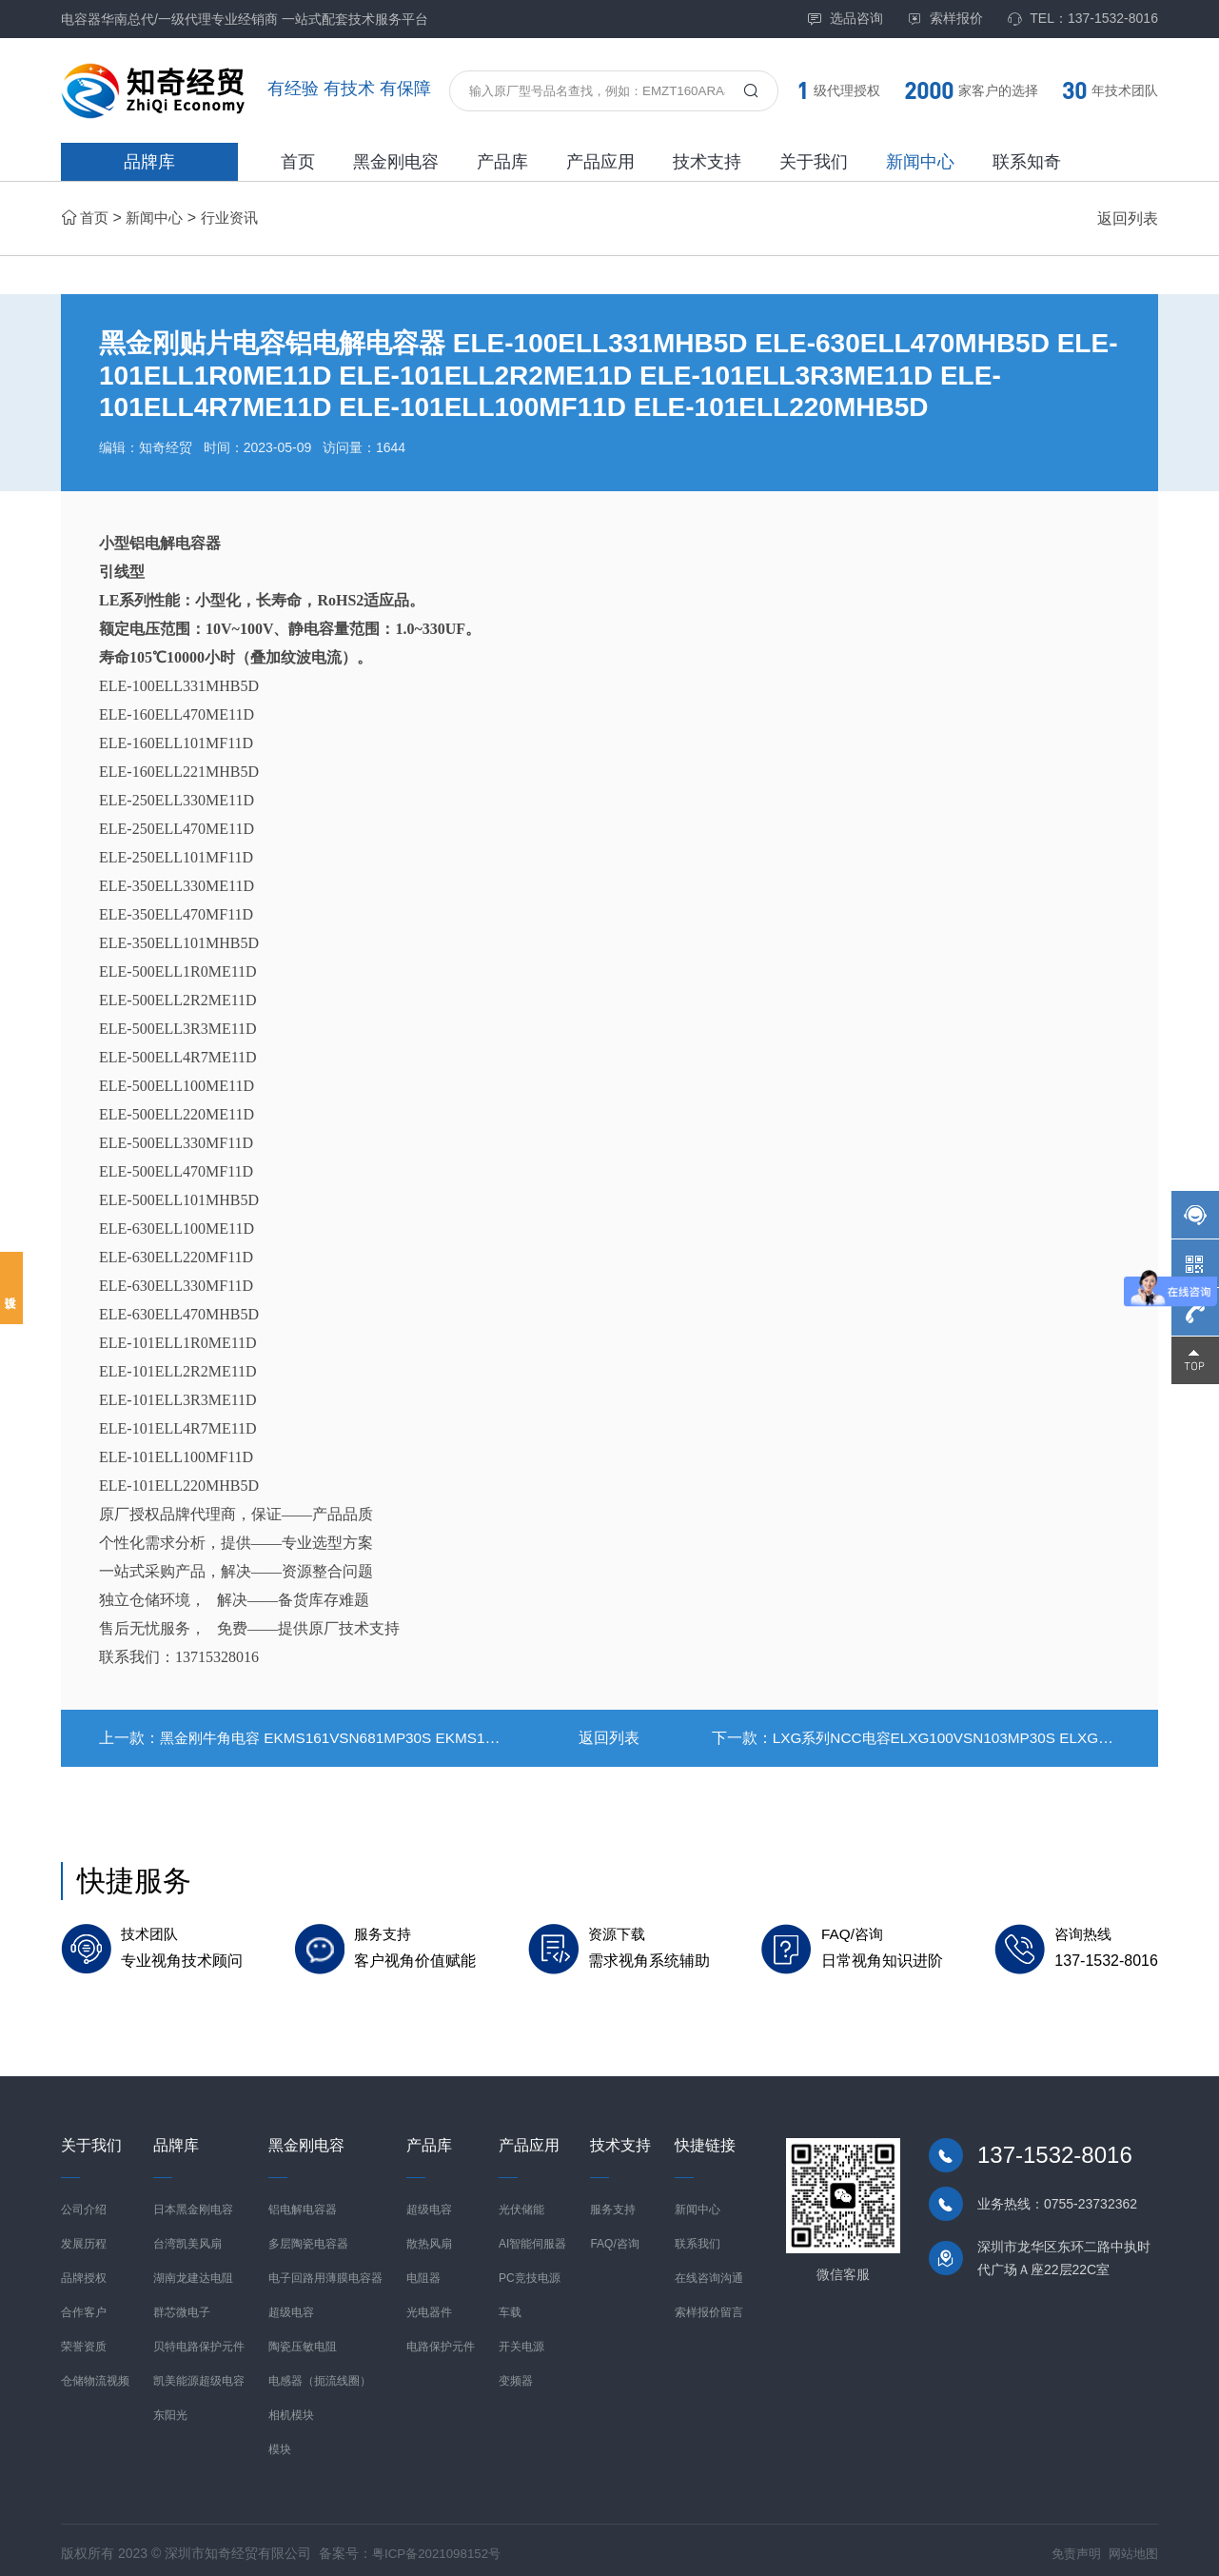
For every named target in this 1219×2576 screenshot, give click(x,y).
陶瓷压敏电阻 (302, 2340)
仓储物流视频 (95, 2374)
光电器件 (429, 2305)
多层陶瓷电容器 (308, 2237)
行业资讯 (236, 217)
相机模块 (291, 2408)
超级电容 (291, 2305)
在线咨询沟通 (709, 2271)
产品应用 (600, 161)
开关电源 (521, 2340)
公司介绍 (84, 2202)
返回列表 (1127, 218)
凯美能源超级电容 (199, 2374)
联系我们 (697, 2237)
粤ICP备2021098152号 (440, 2546)
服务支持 (613, 2202)
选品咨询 (845, 18)
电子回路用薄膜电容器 (325, 2271)
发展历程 (84, 2237)
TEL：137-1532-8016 (1082, 18)
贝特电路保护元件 (199, 2340)
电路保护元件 (440, 2340)
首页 (298, 161)
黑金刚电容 (396, 161)
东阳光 (170, 2408)
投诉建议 (11, 1288)
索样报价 (945, 18)
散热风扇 (429, 2237)
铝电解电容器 (302, 2202)
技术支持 (707, 161)
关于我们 (813, 161)
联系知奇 (1027, 161)
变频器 (516, 2374)
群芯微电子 (181, 2305)
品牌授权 (84, 2271)
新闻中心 (920, 161)
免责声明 (1070, 2546)
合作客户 (84, 2305)
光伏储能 (521, 2202)
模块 (279, 2442)
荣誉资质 (84, 2340)
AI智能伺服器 (532, 2237)
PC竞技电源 (529, 2271)
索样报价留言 (709, 2305)
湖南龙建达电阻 (193, 2271)
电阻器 (423, 2271)
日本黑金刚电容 (193, 2202)
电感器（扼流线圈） (319, 2374)
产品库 (502, 161)
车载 (510, 2305)
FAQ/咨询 (614, 2237)
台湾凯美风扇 (187, 2237)
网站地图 (1131, 2546)
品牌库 (149, 161)
